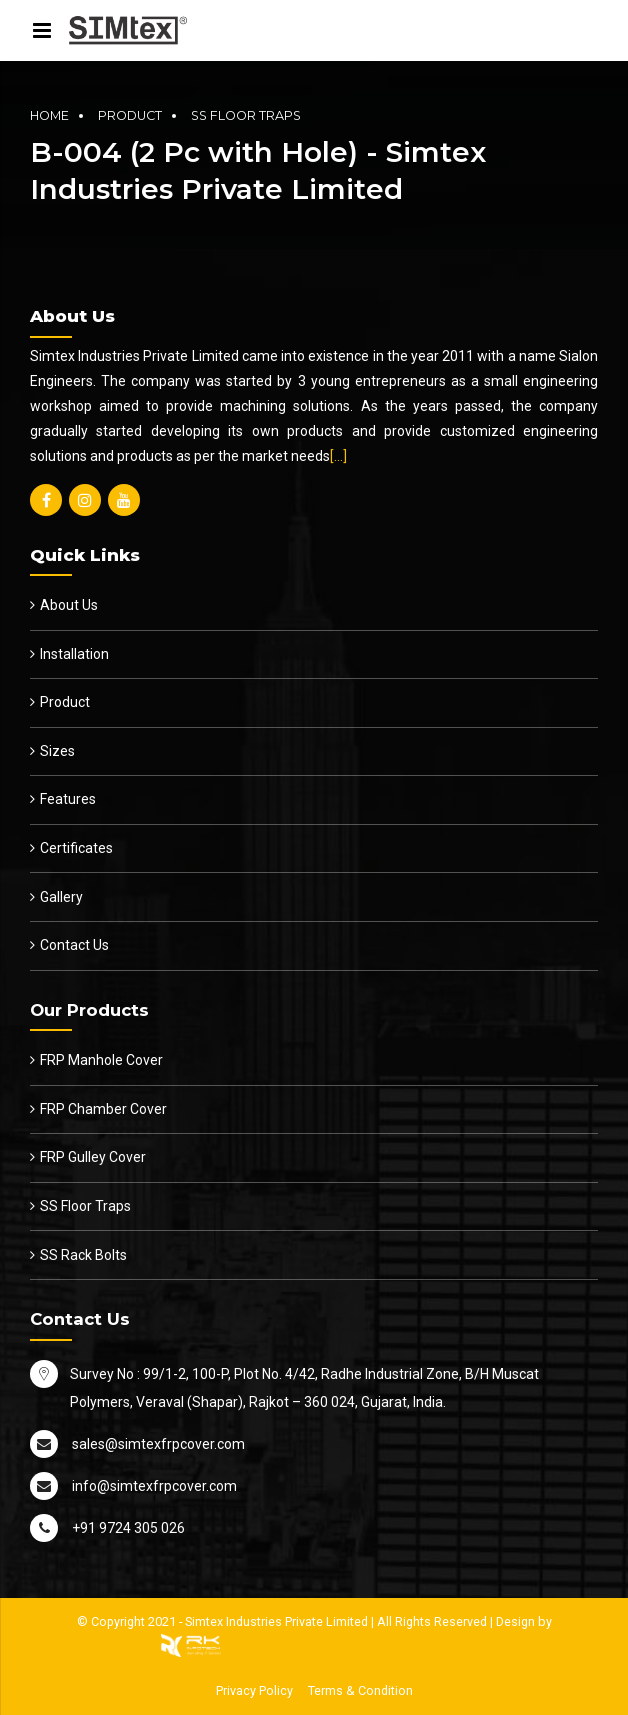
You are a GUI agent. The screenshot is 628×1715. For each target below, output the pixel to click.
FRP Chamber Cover (103, 1109)
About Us (69, 605)
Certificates (76, 848)
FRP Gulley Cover (93, 1157)
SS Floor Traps (246, 115)
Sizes (57, 751)
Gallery (61, 897)
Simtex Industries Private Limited (276, 1621)
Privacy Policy (254, 1690)
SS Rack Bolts (83, 1255)
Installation (74, 654)
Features (68, 799)
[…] (338, 456)
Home (49, 115)
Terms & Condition (360, 1690)
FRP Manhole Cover (101, 1060)
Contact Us (74, 945)
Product (130, 115)
